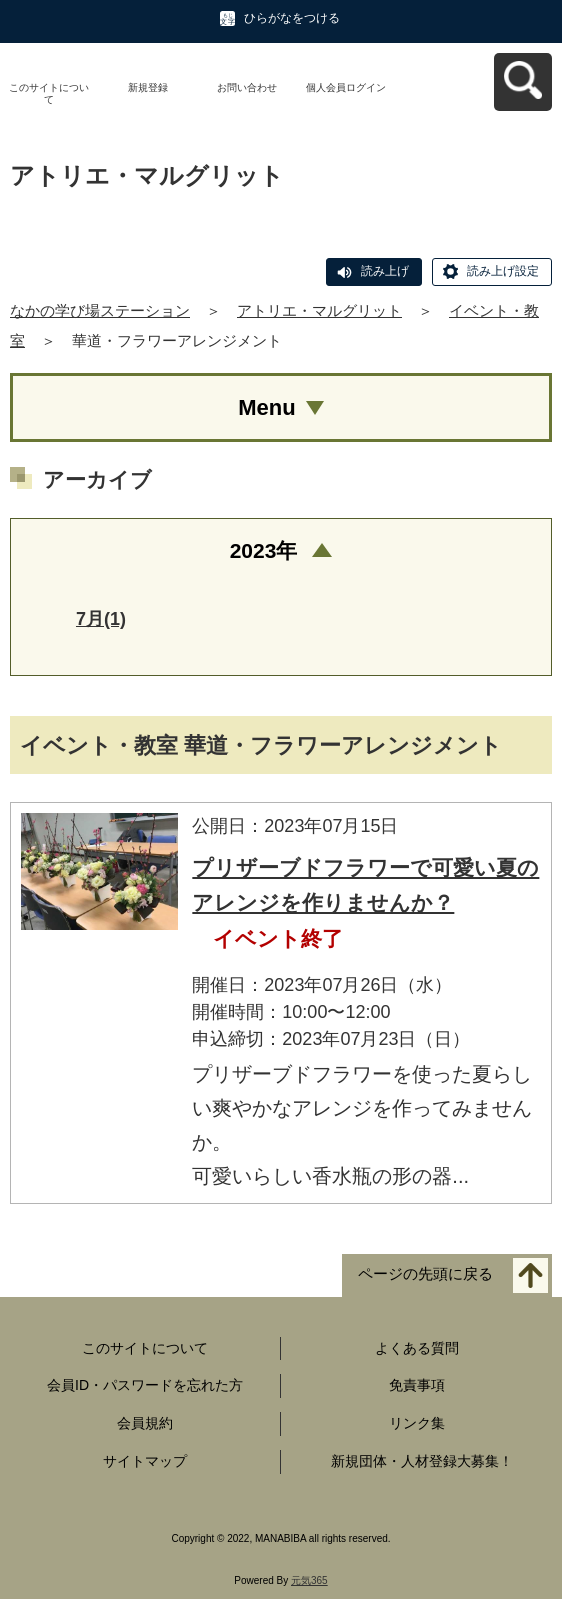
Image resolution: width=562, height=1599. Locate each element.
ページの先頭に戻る (425, 1273)
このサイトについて (49, 93)
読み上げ (385, 271)
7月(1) (101, 619)
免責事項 (417, 1385)
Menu (266, 407)
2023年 (264, 550)
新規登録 (148, 87)
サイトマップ (145, 1461)
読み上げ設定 (503, 271)
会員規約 (145, 1423)
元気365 (309, 1580)
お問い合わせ (247, 87)
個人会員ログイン (346, 87)
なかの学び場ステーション (100, 310)
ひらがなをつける (292, 18)
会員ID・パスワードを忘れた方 (145, 1385)
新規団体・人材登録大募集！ (422, 1461)
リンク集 (417, 1423)
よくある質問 (417, 1348)
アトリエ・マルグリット (319, 310)
